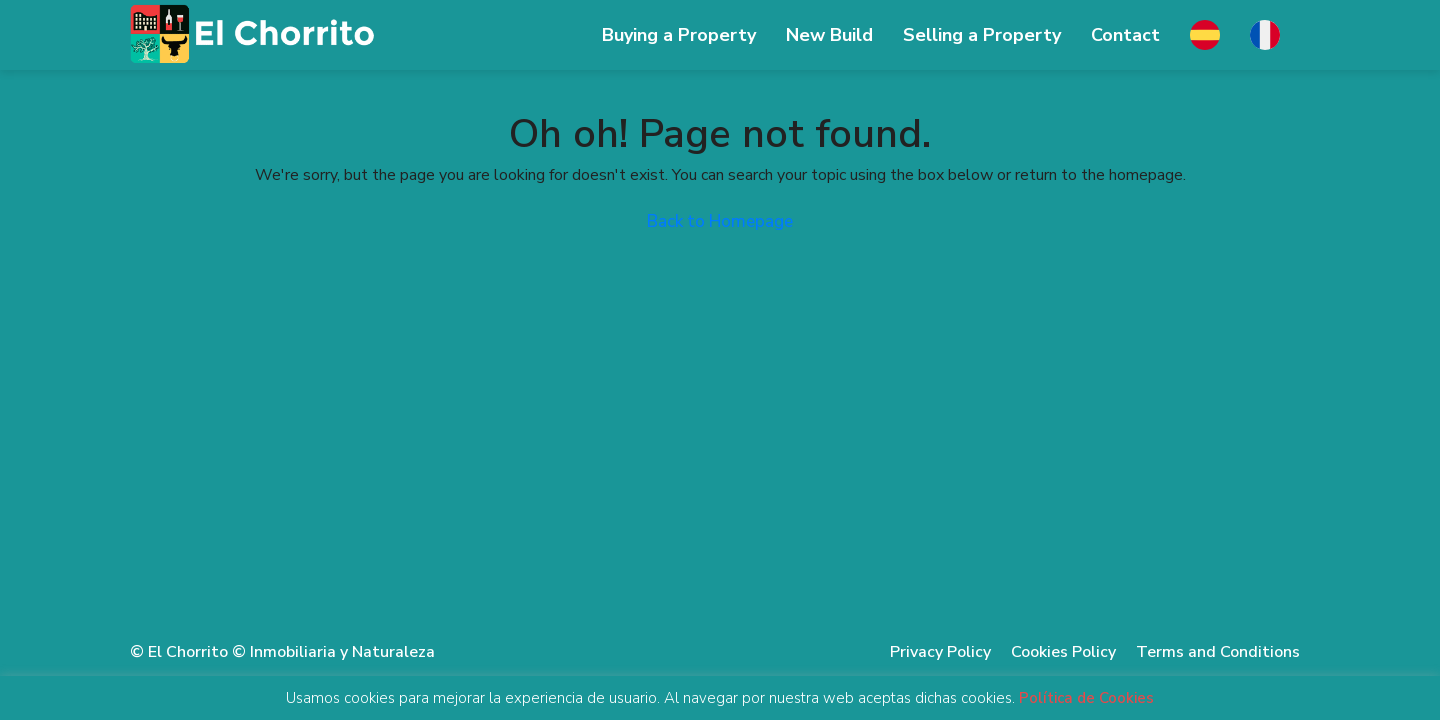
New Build (829, 35)
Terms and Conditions (1218, 652)
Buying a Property (679, 35)
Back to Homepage (720, 221)
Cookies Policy (1063, 652)
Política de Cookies (1086, 698)
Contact (1125, 35)
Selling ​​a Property (982, 35)
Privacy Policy (940, 652)
